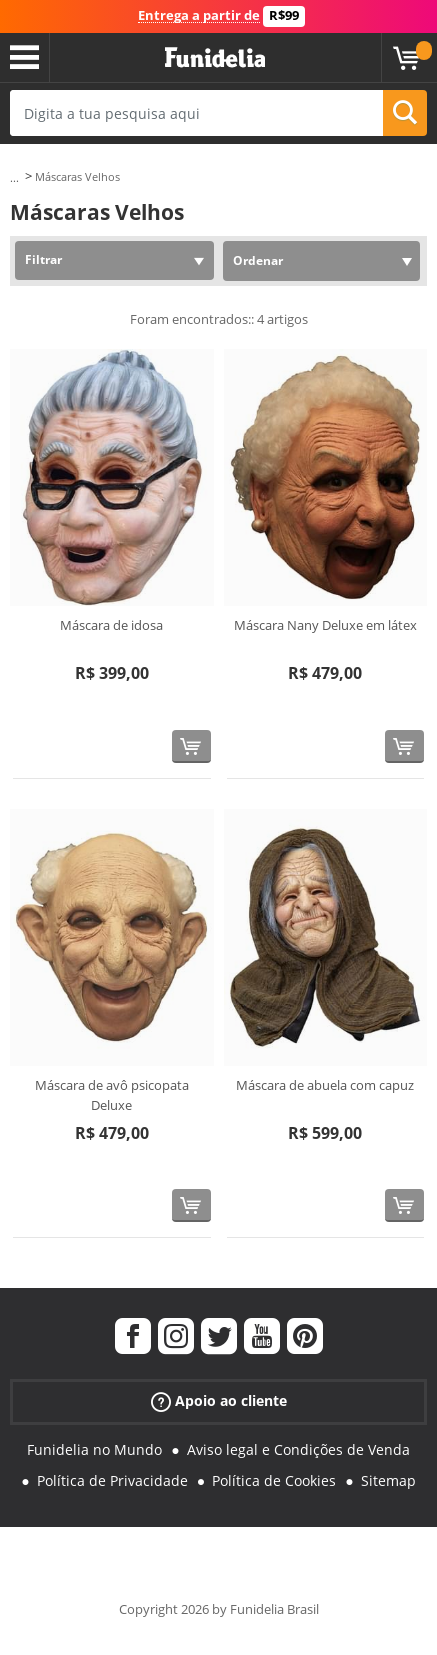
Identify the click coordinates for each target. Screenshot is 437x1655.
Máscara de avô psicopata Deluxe (112, 1095)
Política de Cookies (274, 1480)
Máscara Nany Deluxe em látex (325, 625)
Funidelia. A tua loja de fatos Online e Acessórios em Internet (215, 58)
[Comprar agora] (191, 746)
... (14, 177)
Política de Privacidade (112, 1480)
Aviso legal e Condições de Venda (298, 1449)
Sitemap (388, 1480)
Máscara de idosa (111, 625)
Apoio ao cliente (219, 1401)
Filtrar (43, 259)
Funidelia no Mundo (94, 1449)
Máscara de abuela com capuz (325, 1085)
